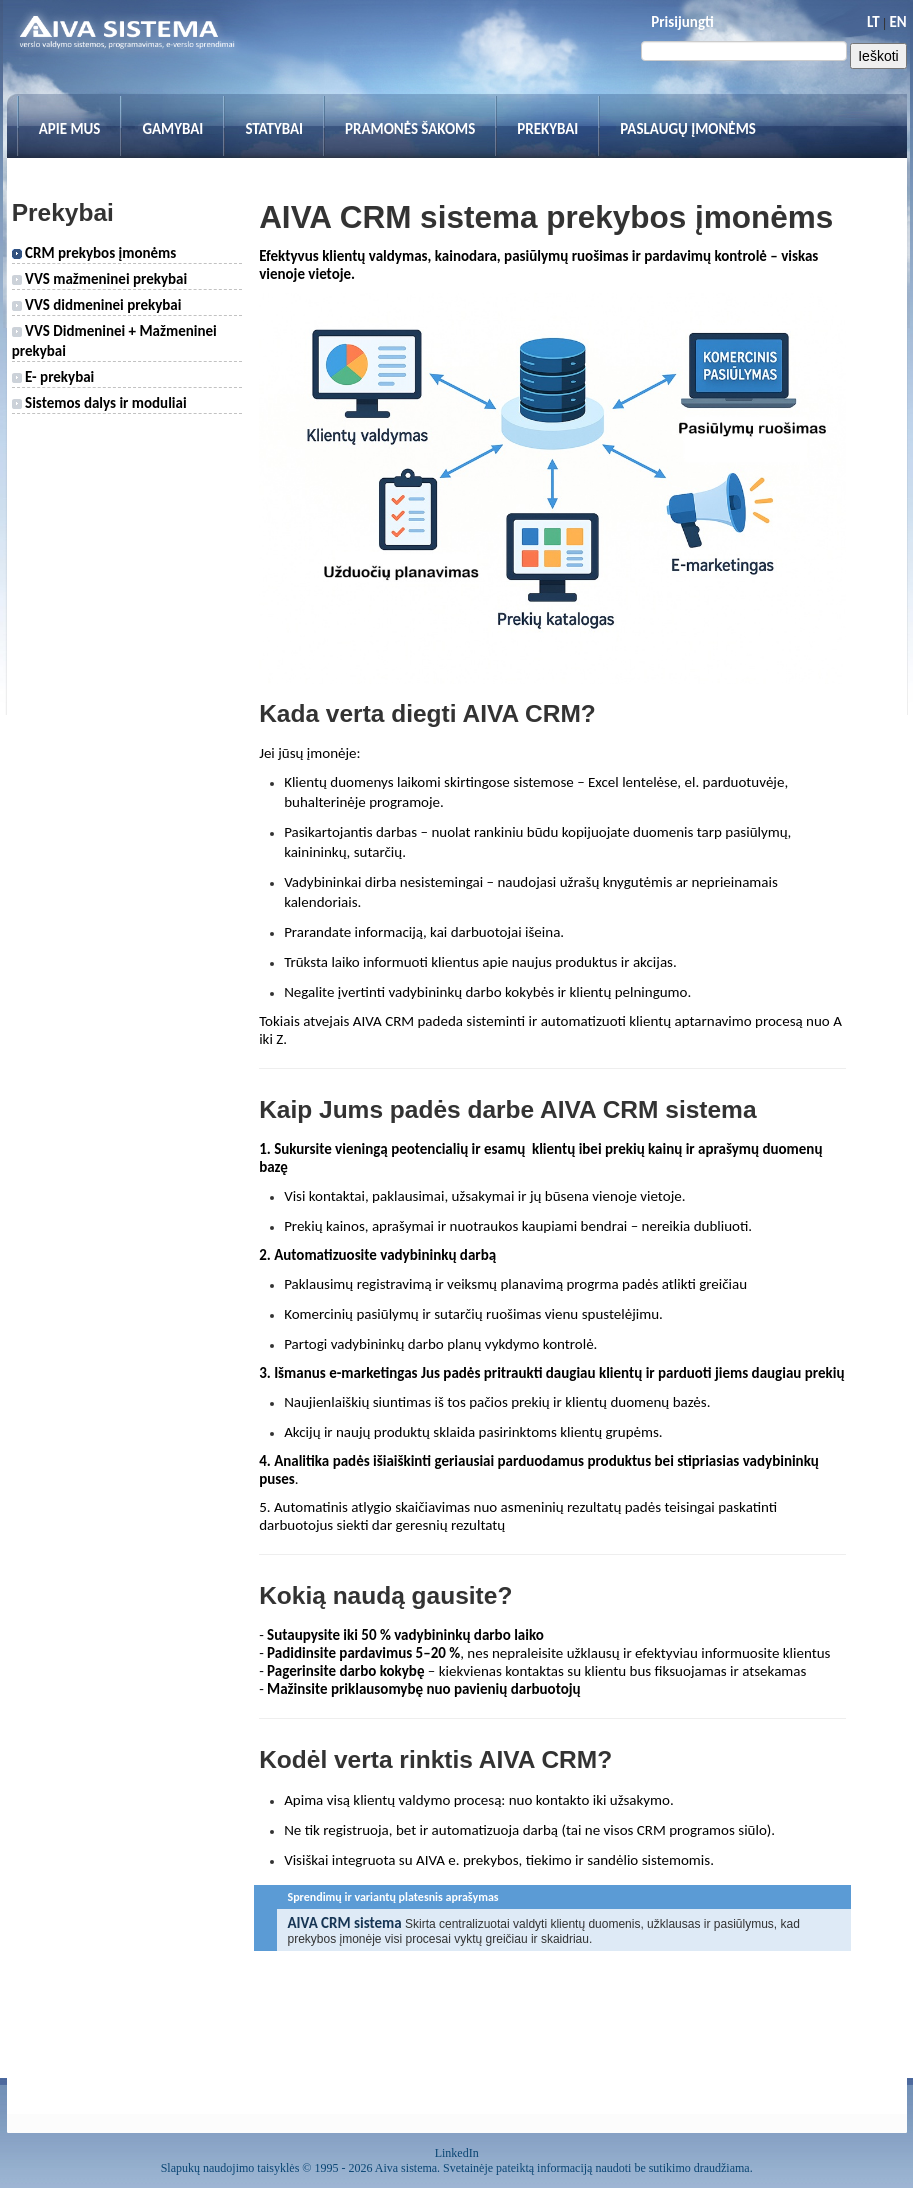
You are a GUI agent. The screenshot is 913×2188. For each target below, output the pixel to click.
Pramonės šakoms (410, 129)
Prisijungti (682, 22)
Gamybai (172, 129)
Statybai (274, 129)
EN (897, 22)
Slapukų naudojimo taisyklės (230, 2168)
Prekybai (547, 129)
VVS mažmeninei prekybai (100, 279)
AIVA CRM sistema (344, 1923)
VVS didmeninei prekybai (97, 305)
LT (873, 22)
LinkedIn (457, 2153)
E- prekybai (53, 377)
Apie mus (70, 129)
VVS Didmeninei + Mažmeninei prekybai (114, 341)
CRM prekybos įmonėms (94, 253)
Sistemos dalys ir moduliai (99, 403)
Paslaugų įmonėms (688, 129)
